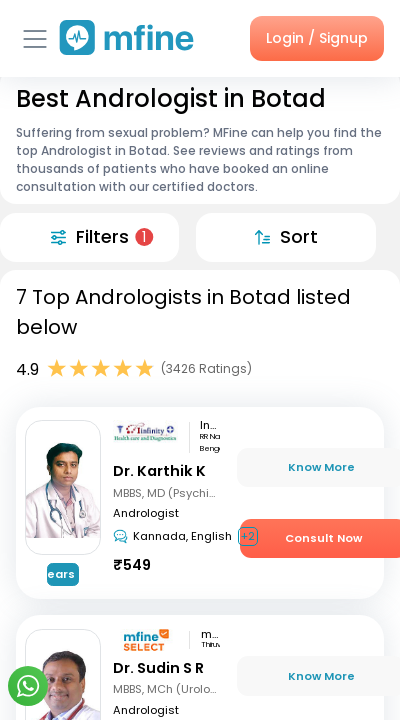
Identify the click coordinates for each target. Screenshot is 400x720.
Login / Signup (317, 38)
